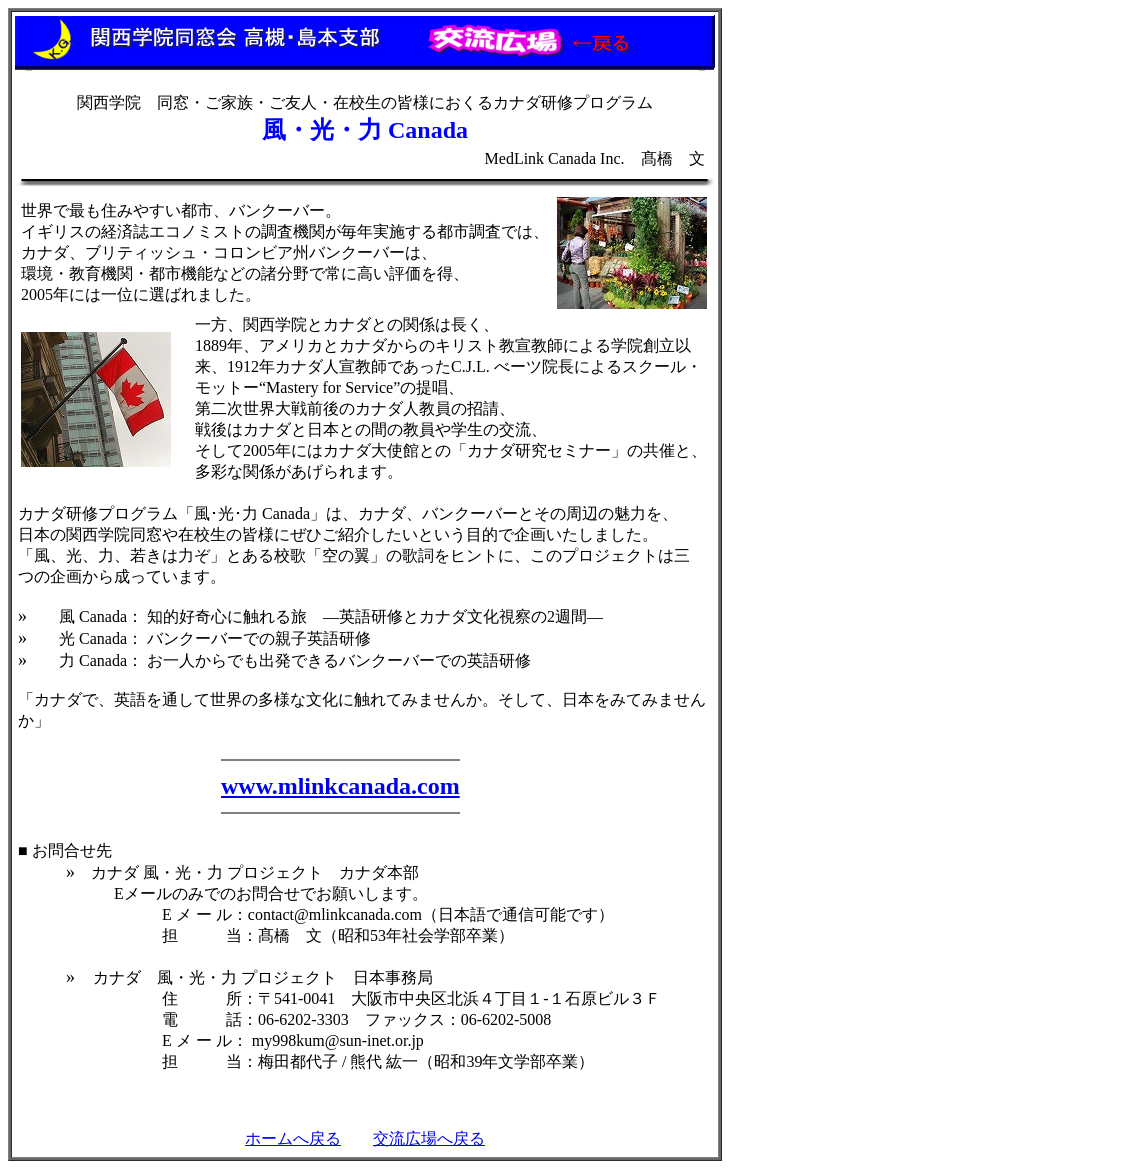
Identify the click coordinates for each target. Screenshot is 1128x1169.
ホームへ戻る (293, 1138)
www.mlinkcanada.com (340, 786)
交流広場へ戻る (429, 1138)
